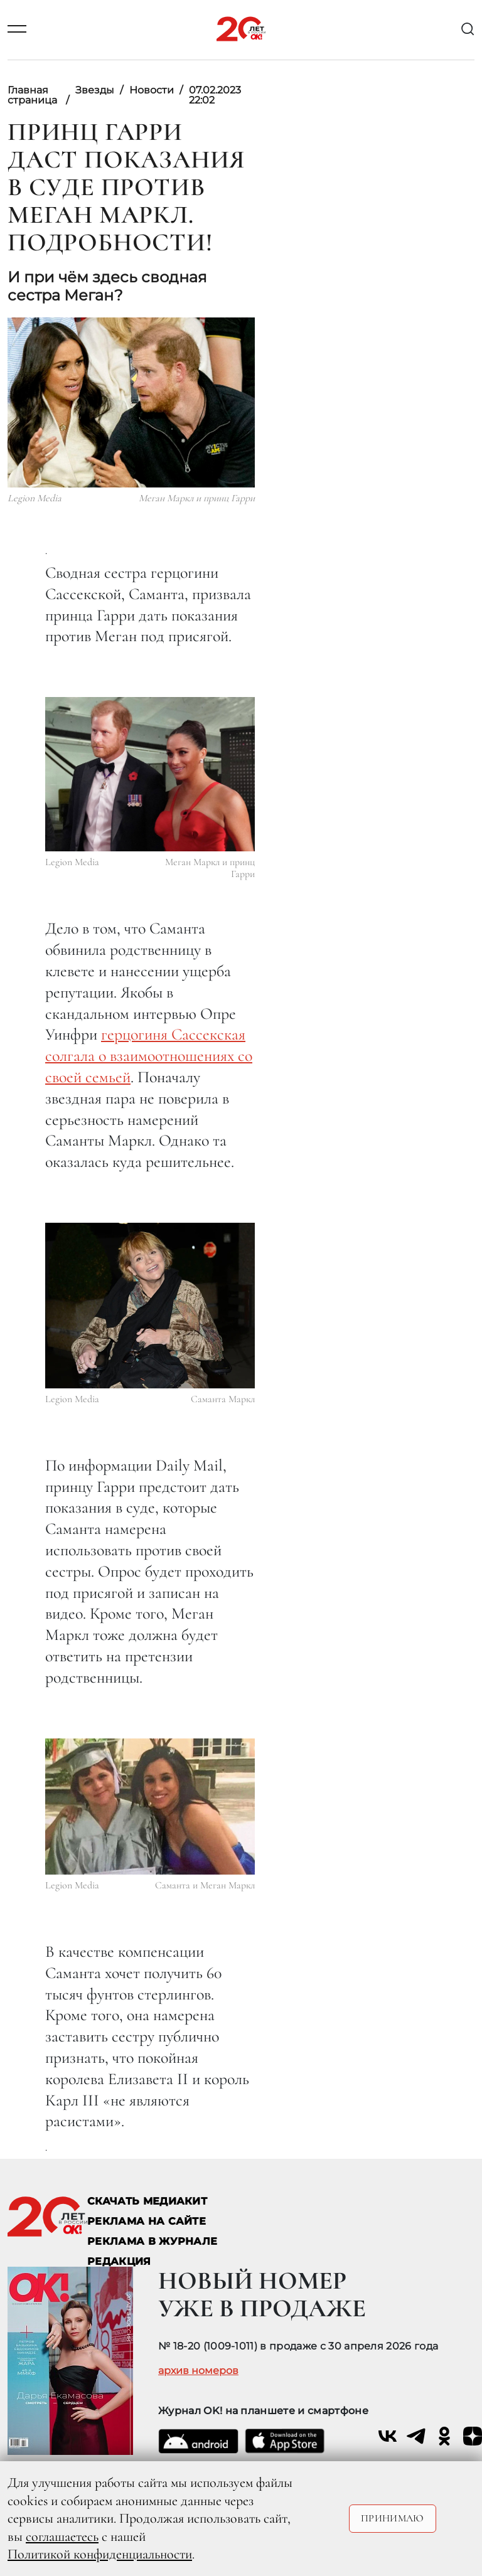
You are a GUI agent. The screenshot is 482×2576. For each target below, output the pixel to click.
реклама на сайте (146, 2221)
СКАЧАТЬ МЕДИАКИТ (147, 2201)
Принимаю (392, 2518)
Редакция (119, 2261)
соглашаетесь (62, 2536)
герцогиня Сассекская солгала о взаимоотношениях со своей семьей (148, 1056)
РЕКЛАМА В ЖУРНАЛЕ (152, 2241)
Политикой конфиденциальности (100, 2554)
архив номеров (198, 2370)
